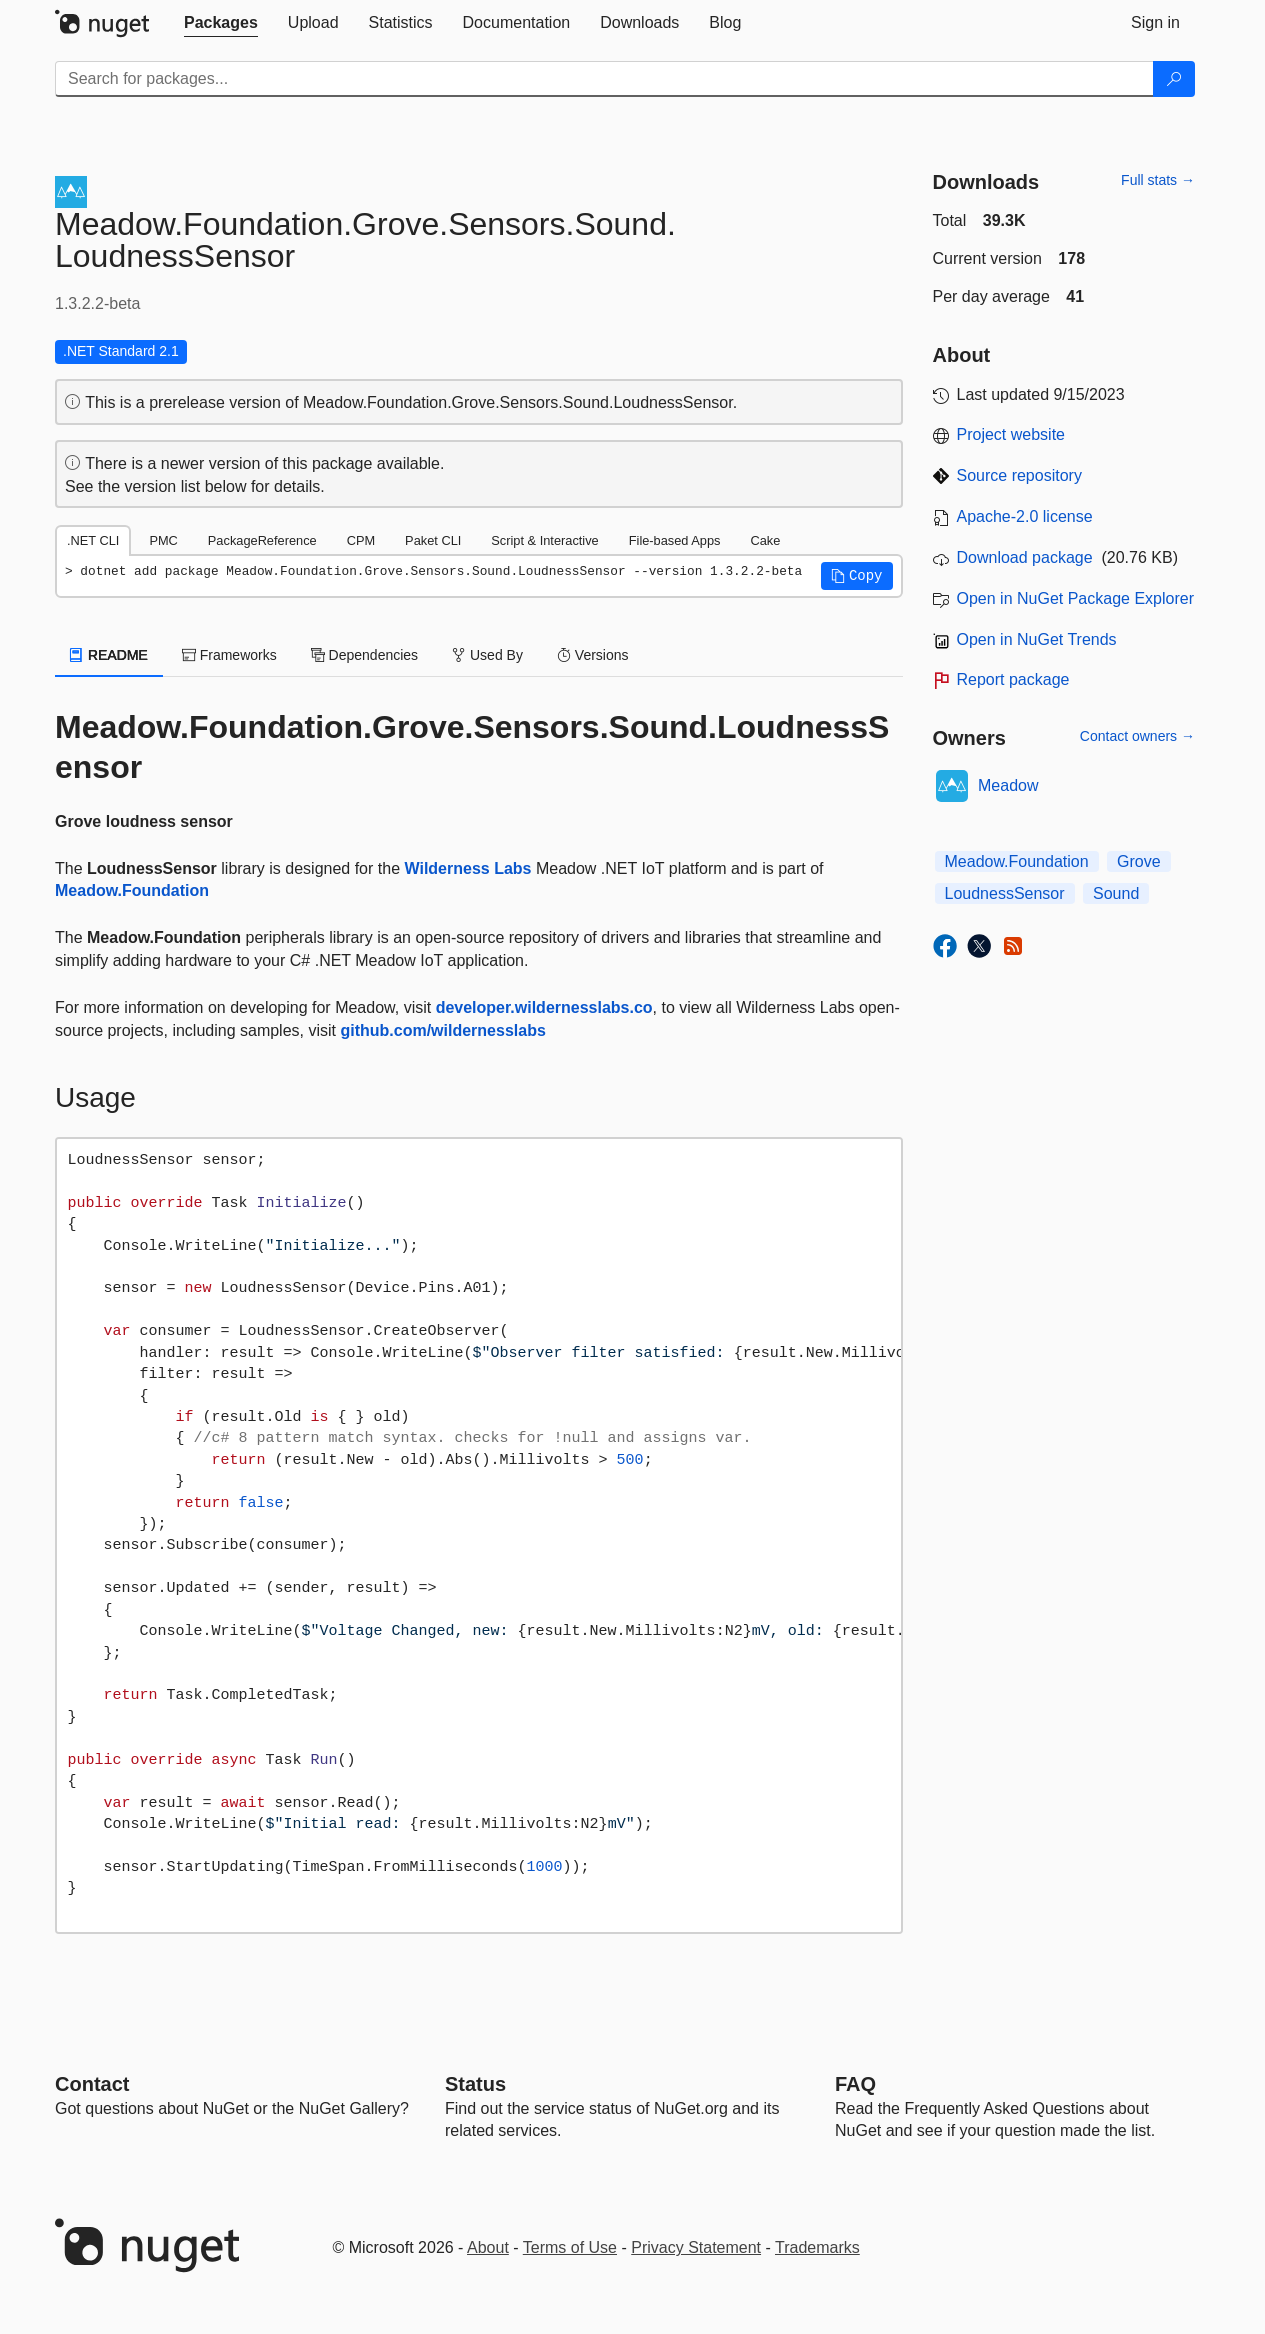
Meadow (1008, 785)
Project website (1011, 434)
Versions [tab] (593, 655)
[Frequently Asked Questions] (855, 2084)
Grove (1139, 861)
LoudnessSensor (1005, 893)
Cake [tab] (765, 540)
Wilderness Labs (467, 868)
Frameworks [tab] (229, 655)
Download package (1025, 557)
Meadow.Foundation (132, 890)
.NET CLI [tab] (93, 540)
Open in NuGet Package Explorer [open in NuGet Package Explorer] (1075, 598)
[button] (857, 576)
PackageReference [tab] (262, 540)
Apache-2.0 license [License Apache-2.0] (1025, 516)
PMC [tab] (163, 540)
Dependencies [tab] (364, 655)
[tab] (221, 23)
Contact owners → (1137, 736)
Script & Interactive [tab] (544, 540)
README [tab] (109, 655)
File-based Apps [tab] (675, 540)
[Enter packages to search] (604, 79)
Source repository (1019, 475)
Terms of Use (570, 2247)
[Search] (1174, 79)
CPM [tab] (361, 540)
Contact (92, 2084)
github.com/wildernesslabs (442, 1030)
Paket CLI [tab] (433, 540)
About (488, 2247)
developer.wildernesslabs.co (544, 1007)
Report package (1013, 679)
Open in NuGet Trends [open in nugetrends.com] (1037, 639)
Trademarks (817, 2247)
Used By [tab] (487, 655)
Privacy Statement (696, 2247)
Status (475, 2084)
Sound (1116, 893)
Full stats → (1158, 180)
